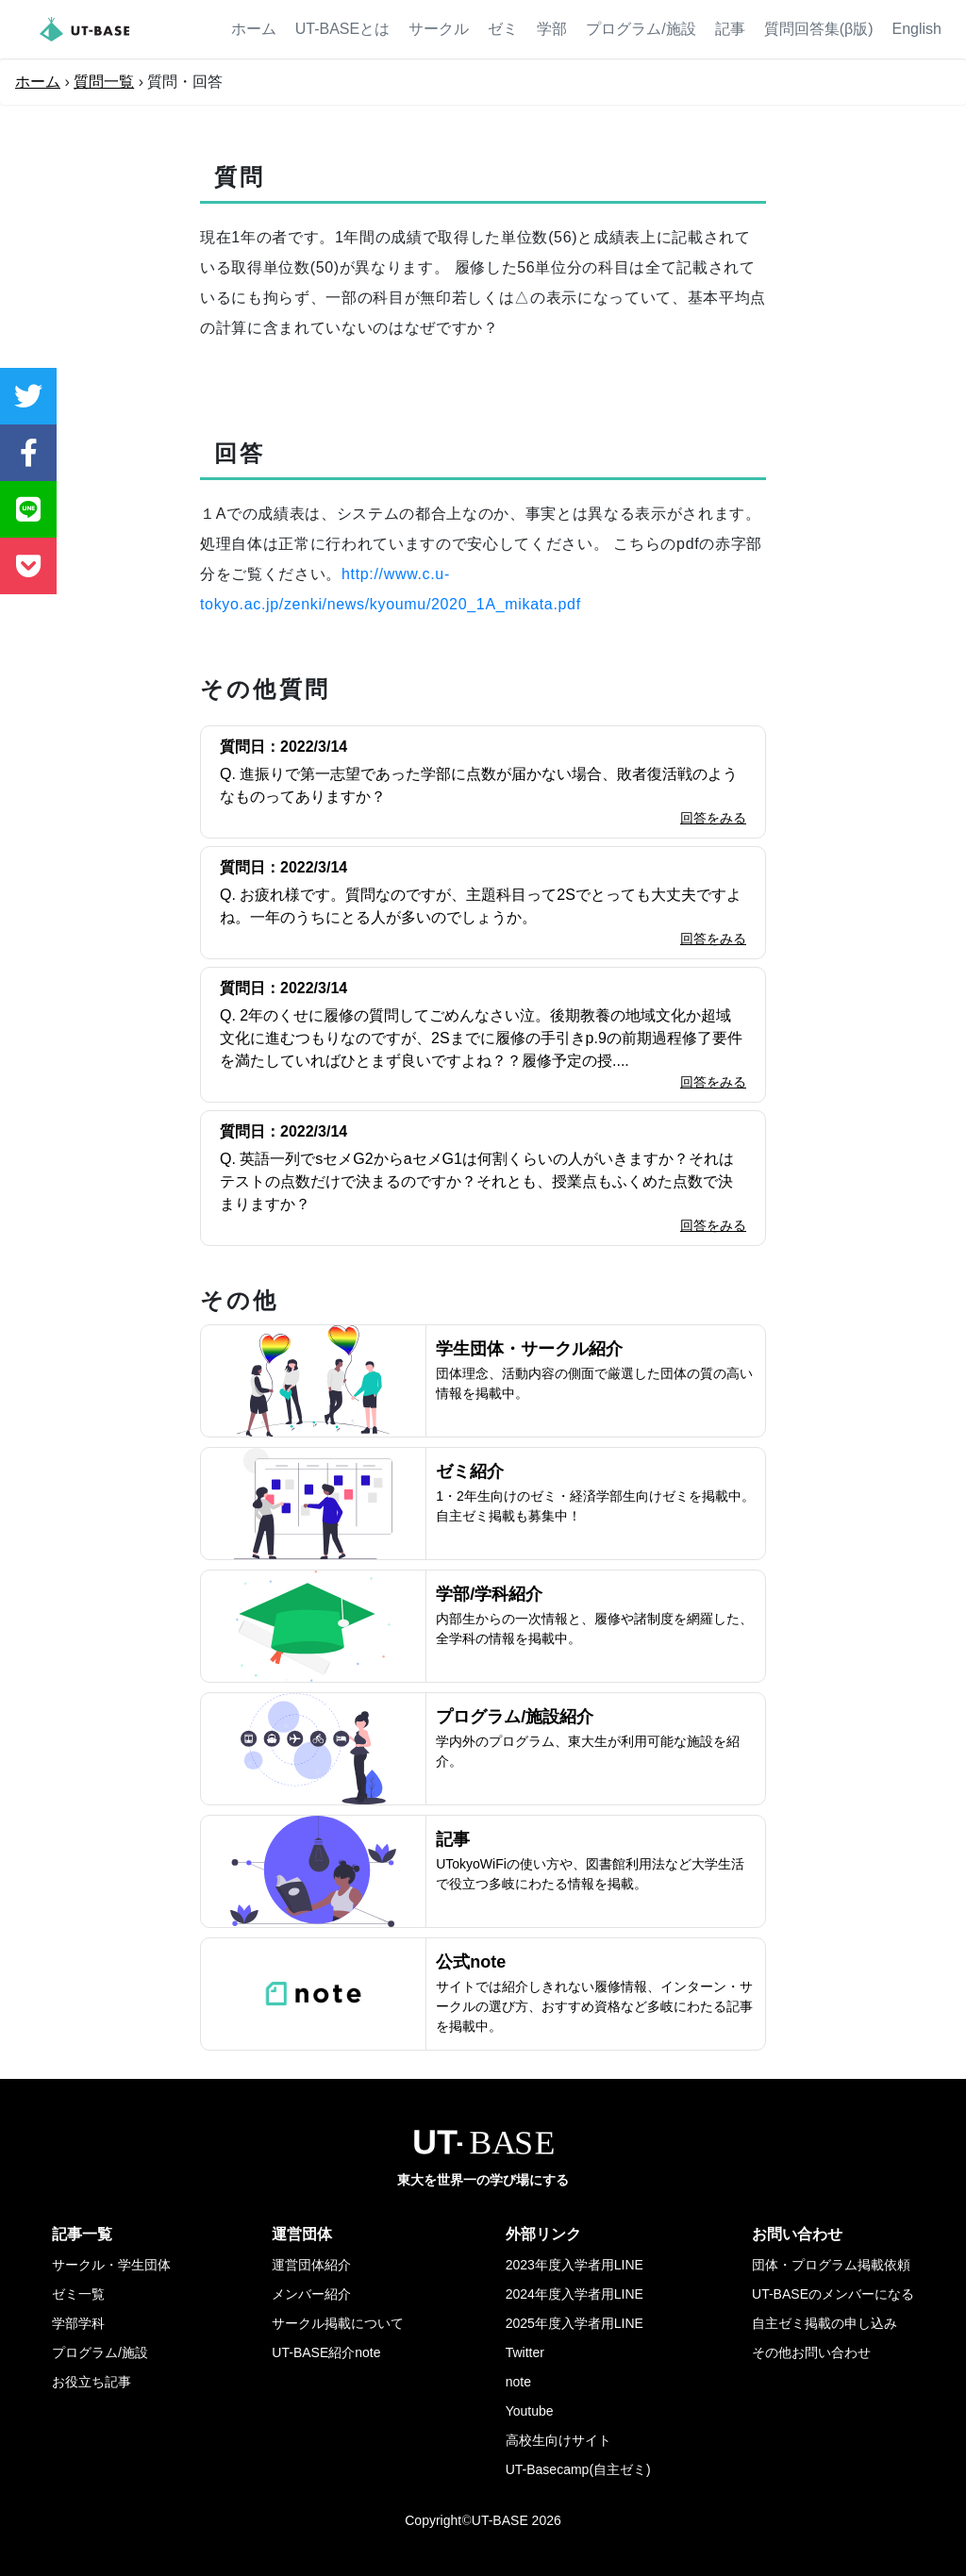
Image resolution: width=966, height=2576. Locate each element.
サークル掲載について (338, 2323)
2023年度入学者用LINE (574, 2264)
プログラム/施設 (640, 29)
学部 (552, 29)
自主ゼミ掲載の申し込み (824, 2323)
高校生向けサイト (558, 2440)
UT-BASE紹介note (326, 2352)
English (916, 29)
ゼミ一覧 (78, 2294)
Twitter (525, 2352)
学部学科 (78, 2323)
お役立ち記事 (91, 2381)
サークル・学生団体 (111, 2264)
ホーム (253, 29)
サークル (438, 29)
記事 (730, 29)
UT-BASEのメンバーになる (833, 2294)
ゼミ (503, 29)
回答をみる (713, 817)
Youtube (530, 2410)
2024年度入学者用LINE (574, 2294)
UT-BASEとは (342, 29)
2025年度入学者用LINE (574, 2323)
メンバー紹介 (311, 2294)
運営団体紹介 (311, 2264)
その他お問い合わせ (811, 2352)
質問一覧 (104, 82)
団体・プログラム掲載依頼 (831, 2264)
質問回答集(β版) (819, 29)
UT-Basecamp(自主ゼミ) (578, 2469)
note (518, 2381)
